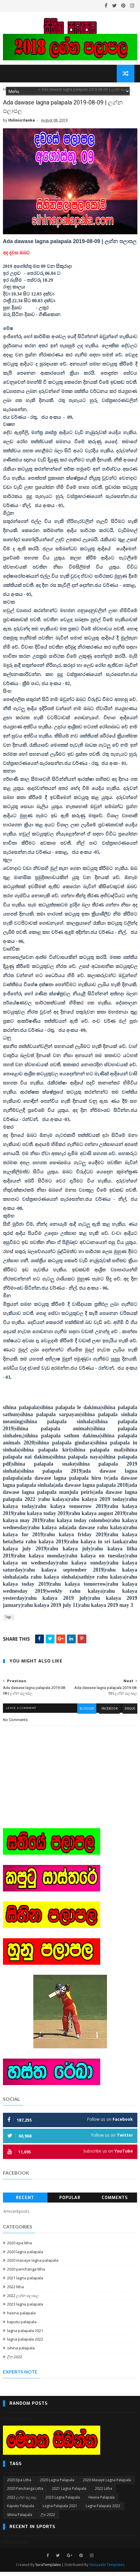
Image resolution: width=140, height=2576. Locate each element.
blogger (84, 1713)
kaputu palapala (22, 2325)
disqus (128, 1713)
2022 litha (15, 2290)
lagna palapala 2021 (25, 2334)
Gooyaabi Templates (106, 2568)
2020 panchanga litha (26, 2273)
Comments (115, 2202)
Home (8, 93)
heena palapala (21, 2317)
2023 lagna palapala (25, 2308)
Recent (25, 2202)
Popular (69, 2202)
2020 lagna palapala (25, 2255)
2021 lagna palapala (25, 2281)
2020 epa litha (19, 2246)
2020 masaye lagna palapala (32, 2264)
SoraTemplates (48, 2568)
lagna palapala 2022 (25, 2343)
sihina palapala (21, 2352)
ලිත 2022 (14, 2361)
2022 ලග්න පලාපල (23, 2299)
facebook (107, 1713)
